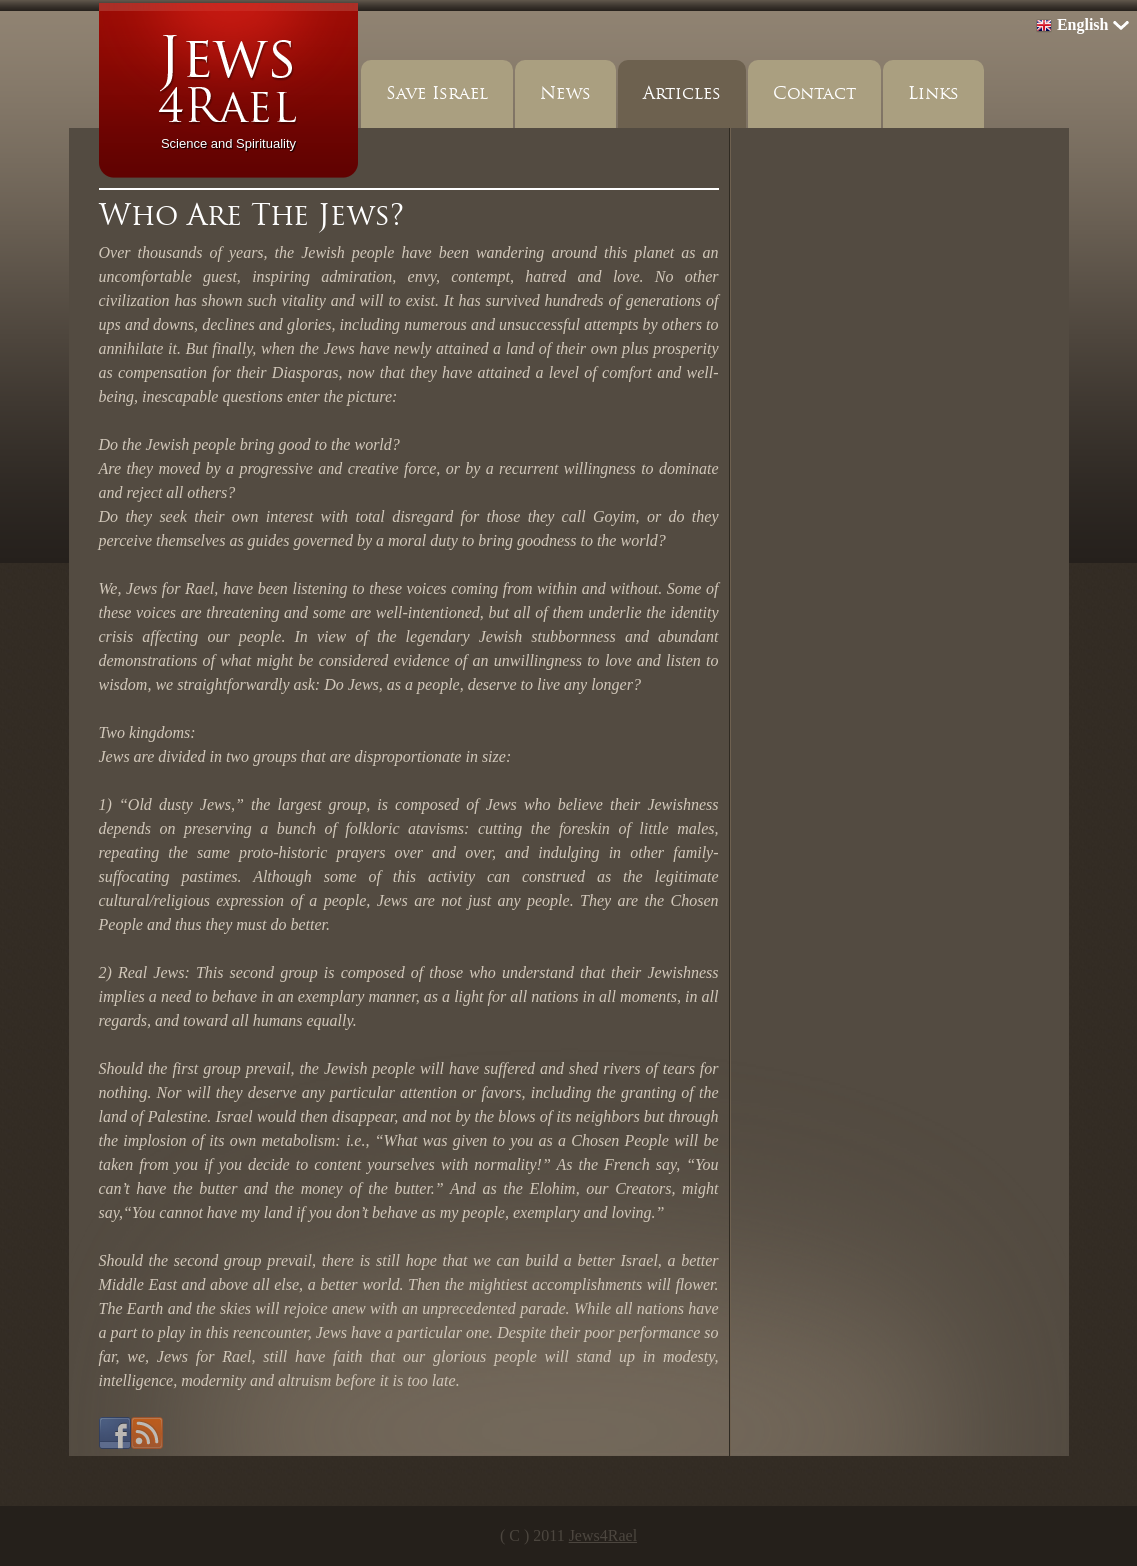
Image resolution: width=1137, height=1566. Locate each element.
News (565, 93)
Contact (814, 93)
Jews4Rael (603, 1535)
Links (933, 93)
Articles (682, 93)
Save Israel (437, 93)
